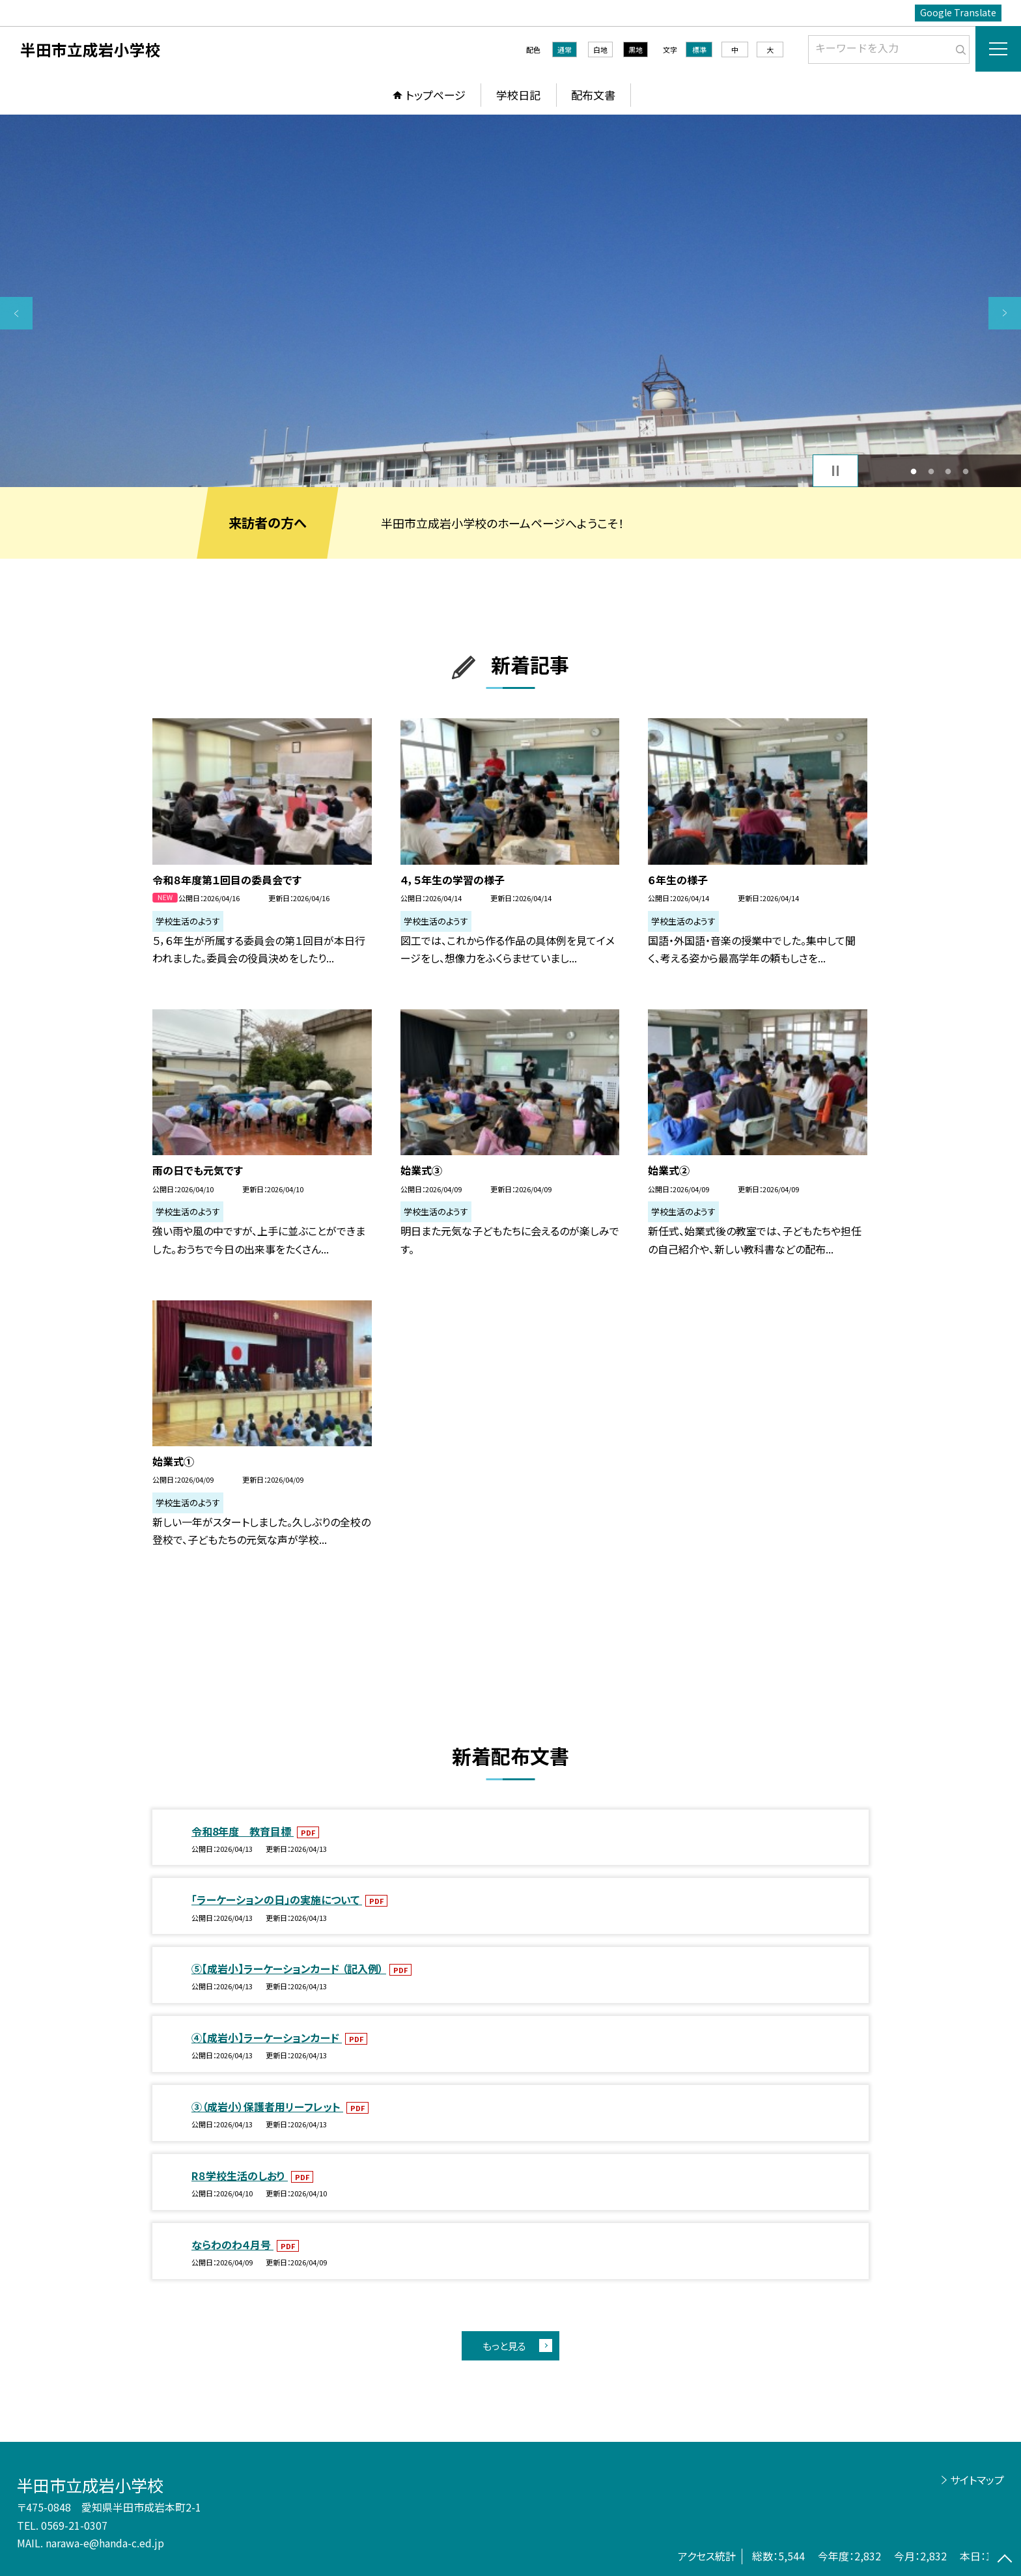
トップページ (436, 95)
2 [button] (931, 471)
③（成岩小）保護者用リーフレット (267, 2106)
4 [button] (965, 471)
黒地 (635, 49)
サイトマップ (977, 2479)
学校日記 (518, 95)
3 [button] (948, 471)
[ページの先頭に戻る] (1004, 2559)
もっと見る (504, 2346)
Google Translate (958, 12)
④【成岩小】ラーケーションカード (266, 2037)
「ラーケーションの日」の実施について (276, 1899)
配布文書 (593, 95)
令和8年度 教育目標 (242, 1831)
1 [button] (914, 471)
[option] (510, 301)
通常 (564, 49)
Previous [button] (16, 313)
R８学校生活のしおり (239, 2175)
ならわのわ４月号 (232, 2244)
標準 (699, 49)
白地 (600, 49)
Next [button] (1004, 313)
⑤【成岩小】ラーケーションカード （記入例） (288, 1968)
